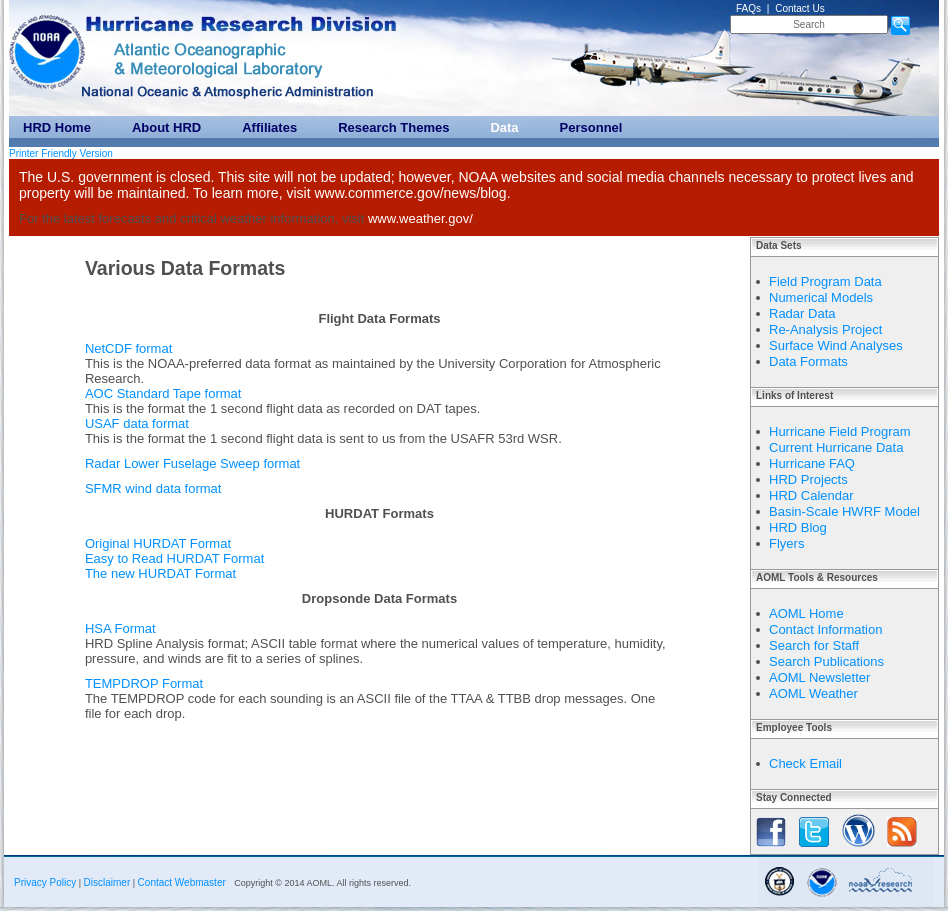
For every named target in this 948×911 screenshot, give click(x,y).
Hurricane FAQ (812, 463)
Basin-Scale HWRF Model (844, 511)
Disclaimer (107, 882)
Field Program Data (825, 281)
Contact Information (825, 629)
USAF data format (137, 423)
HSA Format (120, 628)
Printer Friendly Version (61, 153)
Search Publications (826, 661)
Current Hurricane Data (836, 447)
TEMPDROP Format (144, 683)
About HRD (166, 127)
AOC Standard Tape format (163, 393)
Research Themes (393, 127)
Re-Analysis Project (825, 329)
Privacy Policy (45, 882)
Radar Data (802, 313)
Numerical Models (821, 297)
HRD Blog (798, 527)
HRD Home (57, 127)
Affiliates (269, 127)
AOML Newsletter (819, 677)
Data (504, 127)
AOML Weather (813, 693)
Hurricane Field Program (840, 431)
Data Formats (808, 361)
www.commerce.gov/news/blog (410, 193)
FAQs (748, 8)
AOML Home (806, 613)
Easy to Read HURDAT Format (174, 558)
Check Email (805, 763)
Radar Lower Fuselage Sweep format (192, 463)
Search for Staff (814, 645)
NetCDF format (128, 348)
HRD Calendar (811, 495)
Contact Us (799, 8)
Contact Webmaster (182, 882)
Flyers (786, 543)
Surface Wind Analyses (836, 345)
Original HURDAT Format (158, 543)
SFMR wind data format (153, 488)
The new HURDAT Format (160, 573)
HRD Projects (808, 479)
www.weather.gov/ (420, 218)
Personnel (591, 127)
